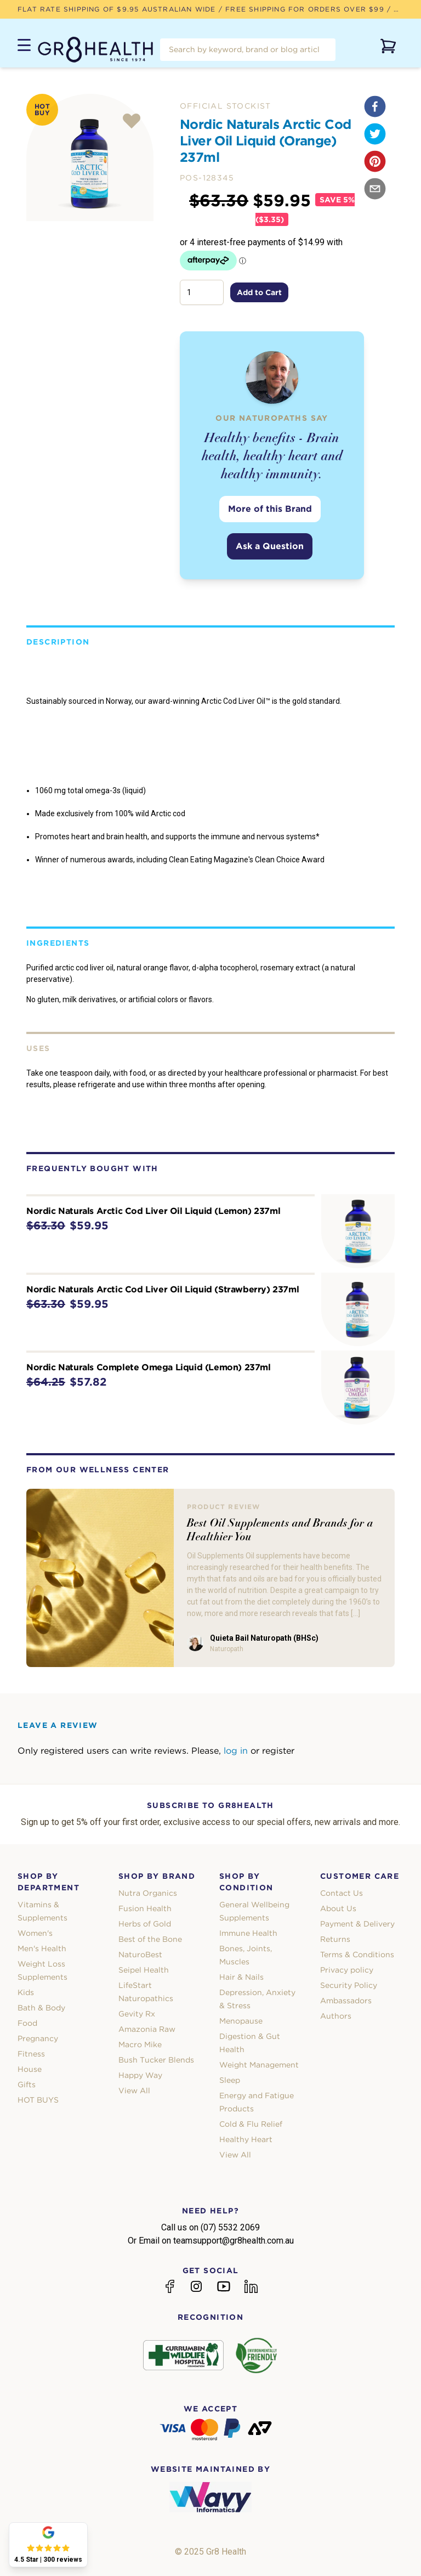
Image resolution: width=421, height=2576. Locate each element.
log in (236, 1750)
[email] (375, 189)
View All (134, 2090)
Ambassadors (346, 2000)
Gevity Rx (136, 2013)
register (278, 1750)
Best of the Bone (150, 1939)
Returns (335, 1939)
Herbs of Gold (144, 1923)
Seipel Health (143, 1969)
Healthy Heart (245, 2139)
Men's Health (42, 1948)
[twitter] (375, 134)
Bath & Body (41, 2007)
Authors (335, 2016)
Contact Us (341, 1893)
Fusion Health (145, 1908)
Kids (26, 1992)
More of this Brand (270, 509)
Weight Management (259, 2064)
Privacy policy (346, 1969)
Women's (35, 1933)
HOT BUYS (38, 2099)
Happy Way (140, 2075)
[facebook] (375, 106)
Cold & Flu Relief (250, 2124)
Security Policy (348, 1985)
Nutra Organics (147, 1893)
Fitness (31, 2053)
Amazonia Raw (146, 2029)
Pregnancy (38, 2038)
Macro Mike (140, 2044)
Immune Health (248, 1933)
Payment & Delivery (357, 1923)
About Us (338, 1908)
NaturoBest (140, 1954)
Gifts (27, 2084)
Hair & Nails (241, 1977)
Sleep (229, 2080)
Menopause (241, 2020)
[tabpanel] (89, 157)
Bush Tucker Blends (156, 2059)
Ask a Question (270, 546)
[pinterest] (375, 161)
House (30, 2069)
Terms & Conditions (357, 1954)
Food (27, 2023)
